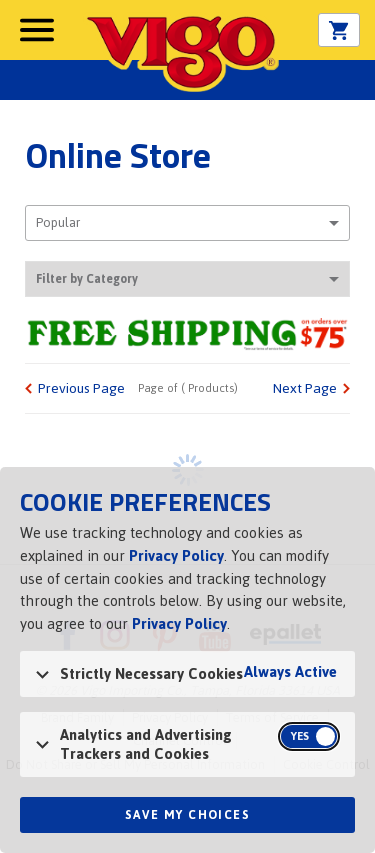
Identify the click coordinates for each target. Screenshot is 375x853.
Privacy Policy (176, 555)
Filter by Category (187, 279)
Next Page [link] (305, 388)
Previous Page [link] (81, 388)
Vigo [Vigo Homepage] (181, 52)
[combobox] (187, 223)
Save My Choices (187, 815)
